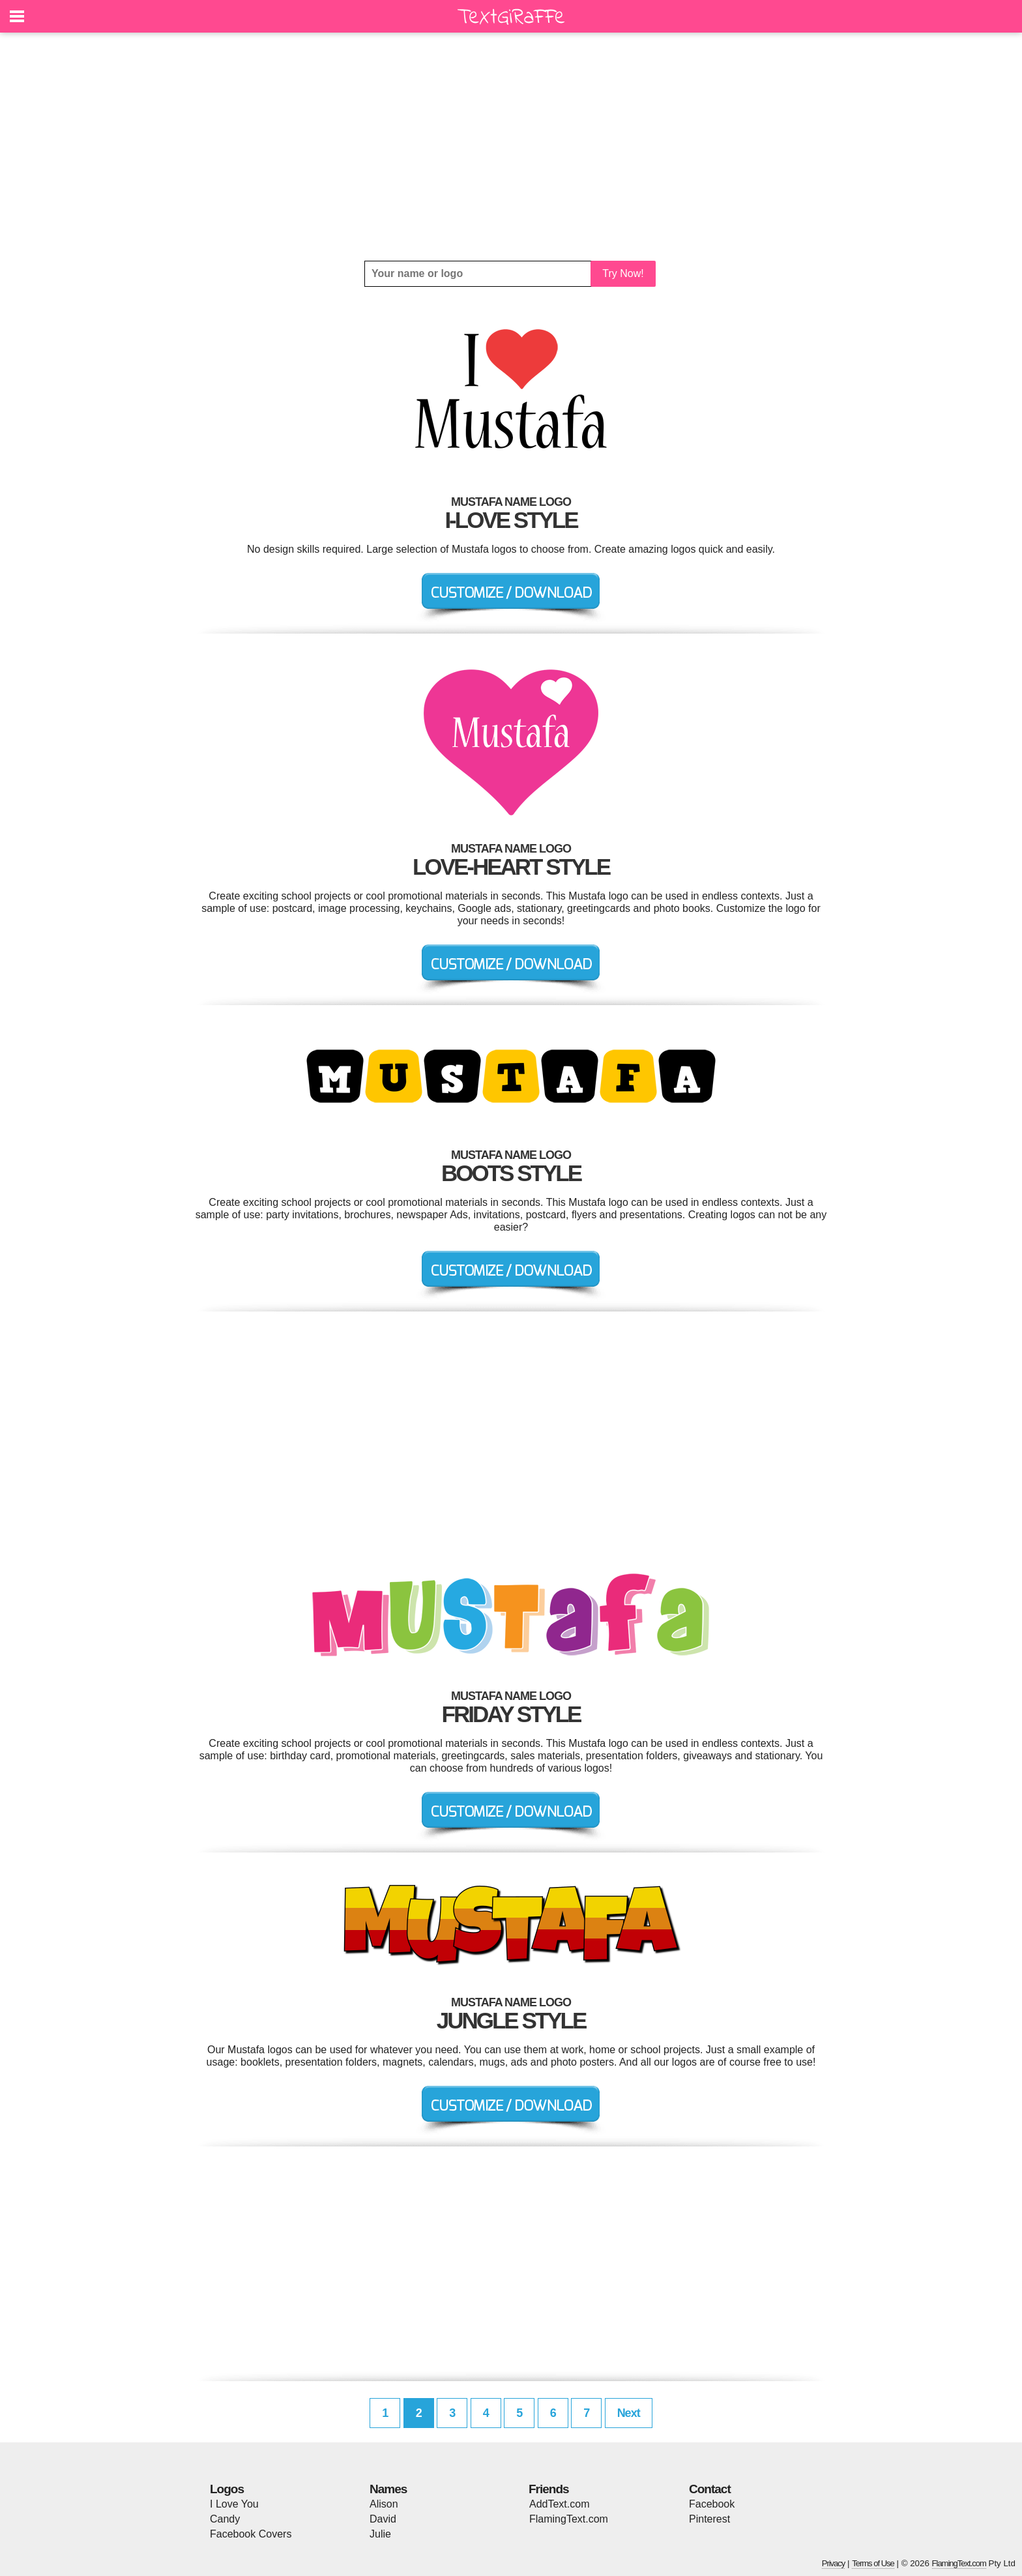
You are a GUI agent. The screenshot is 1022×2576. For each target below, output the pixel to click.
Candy (225, 2519)
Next (628, 2413)
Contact (710, 2489)
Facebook (712, 2504)
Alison (384, 2504)
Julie (380, 2533)
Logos (227, 2489)
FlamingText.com (568, 2519)
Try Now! (622, 273)
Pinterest (709, 2519)
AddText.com (559, 2504)
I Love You (234, 2504)
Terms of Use (873, 2563)
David (383, 2519)
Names (388, 2489)
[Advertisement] (511, 146)
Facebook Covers (250, 2533)
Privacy (833, 2563)
